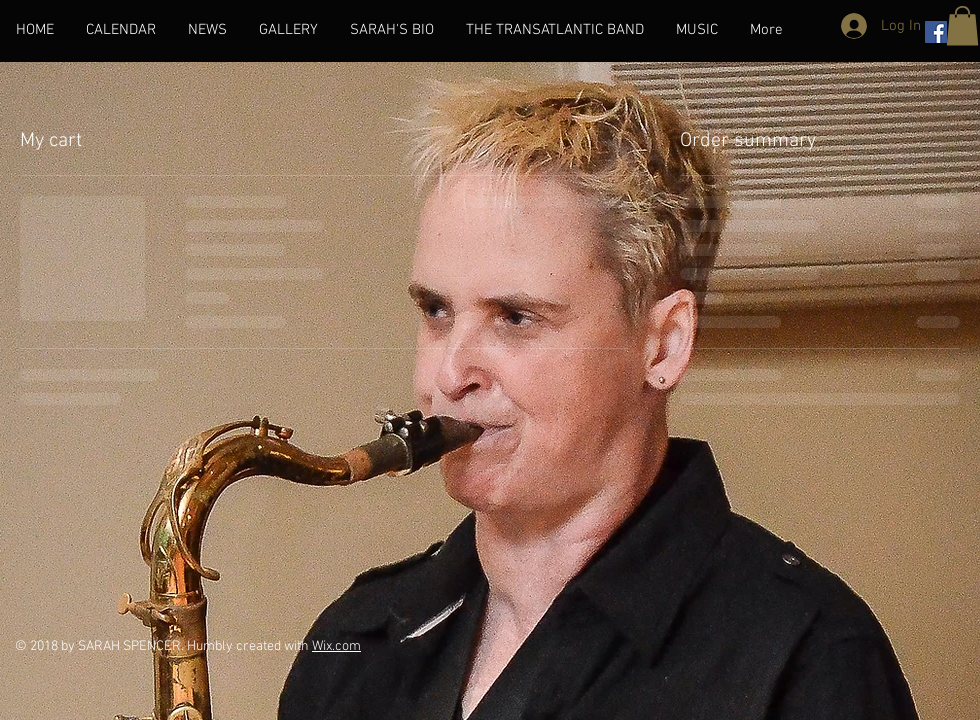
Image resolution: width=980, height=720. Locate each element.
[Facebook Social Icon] (936, 32)
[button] (962, 25)
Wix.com (336, 646)
